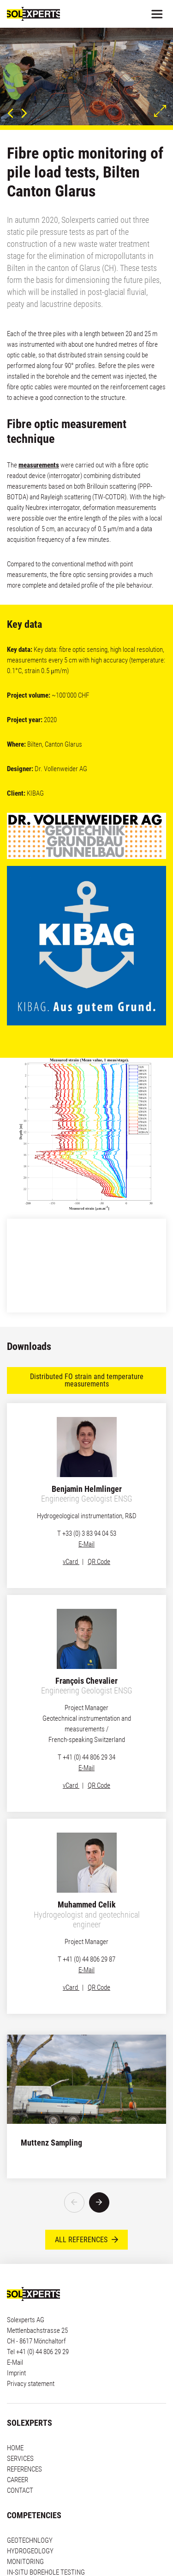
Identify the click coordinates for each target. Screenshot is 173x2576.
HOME (15, 2421)
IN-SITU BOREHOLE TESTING (46, 2545)
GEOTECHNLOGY (30, 2513)
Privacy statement (30, 2357)
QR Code (99, 1562)
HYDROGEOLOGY (30, 2524)
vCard (71, 1562)
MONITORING (25, 2535)
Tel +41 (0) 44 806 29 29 (38, 2325)
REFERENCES (24, 2442)
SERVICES (20, 2432)
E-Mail (86, 1544)
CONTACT (20, 2463)
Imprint (16, 2346)
